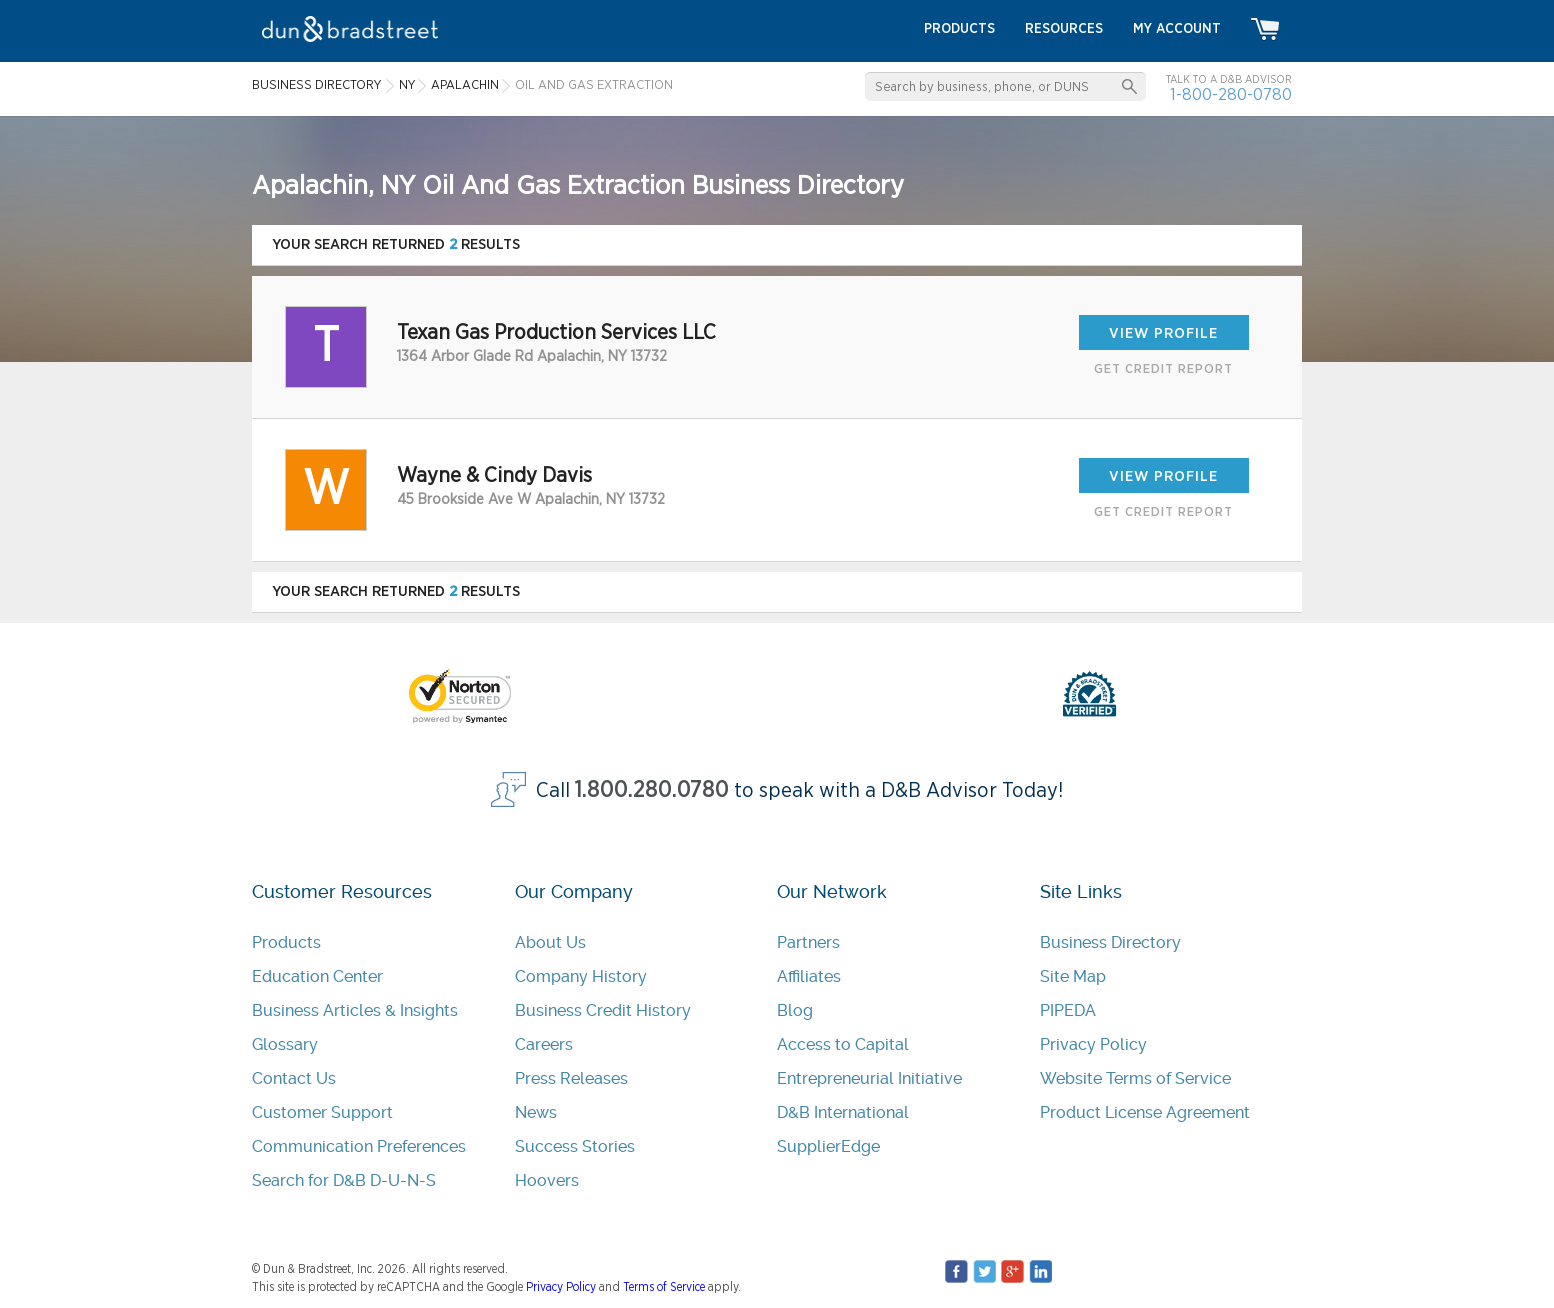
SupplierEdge (828, 1146)
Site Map (1073, 976)
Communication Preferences (359, 1146)
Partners (808, 942)
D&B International (843, 1112)
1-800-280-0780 (1231, 94)
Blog (795, 1010)
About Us (550, 942)
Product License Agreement (1145, 1112)
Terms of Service (664, 1287)
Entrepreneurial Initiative (869, 1078)
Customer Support (322, 1112)
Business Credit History (603, 1010)
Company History (581, 976)
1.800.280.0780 (652, 790)
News (536, 1112)
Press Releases (571, 1078)
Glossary (285, 1044)
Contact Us (294, 1078)
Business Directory (1110, 942)
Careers (544, 1044)
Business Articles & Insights (355, 1010)
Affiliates (809, 976)
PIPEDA (1068, 1010)
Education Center (317, 976)
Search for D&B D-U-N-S (344, 1180)
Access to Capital (843, 1044)
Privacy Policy (1093, 1044)
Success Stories (575, 1146)
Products (286, 942)
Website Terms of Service (1135, 1078)
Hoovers (547, 1180)
